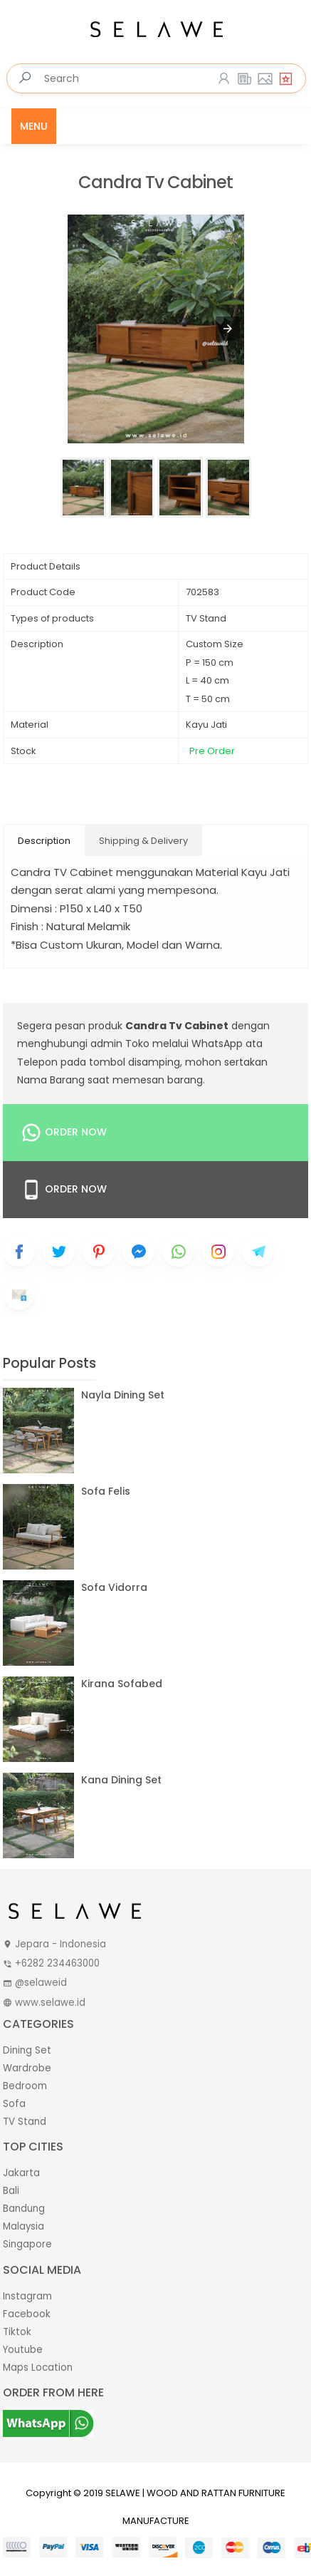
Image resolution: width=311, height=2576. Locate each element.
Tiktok (17, 2332)
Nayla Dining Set (122, 1395)
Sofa (14, 2104)
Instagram (27, 2296)
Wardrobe (27, 2068)
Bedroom (25, 2086)
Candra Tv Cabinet (155, 182)
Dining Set (27, 2050)
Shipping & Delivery (143, 840)
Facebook (27, 2314)
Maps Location (38, 2367)
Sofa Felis (105, 1491)
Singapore (27, 2244)
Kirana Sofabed (121, 1683)
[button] (228, 328)
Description (44, 840)
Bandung (24, 2208)
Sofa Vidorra (114, 1587)
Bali (11, 2191)
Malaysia (23, 2226)
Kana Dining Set (121, 1780)
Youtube (23, 2349)
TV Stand (24, 2121)
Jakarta (21, 2173)
